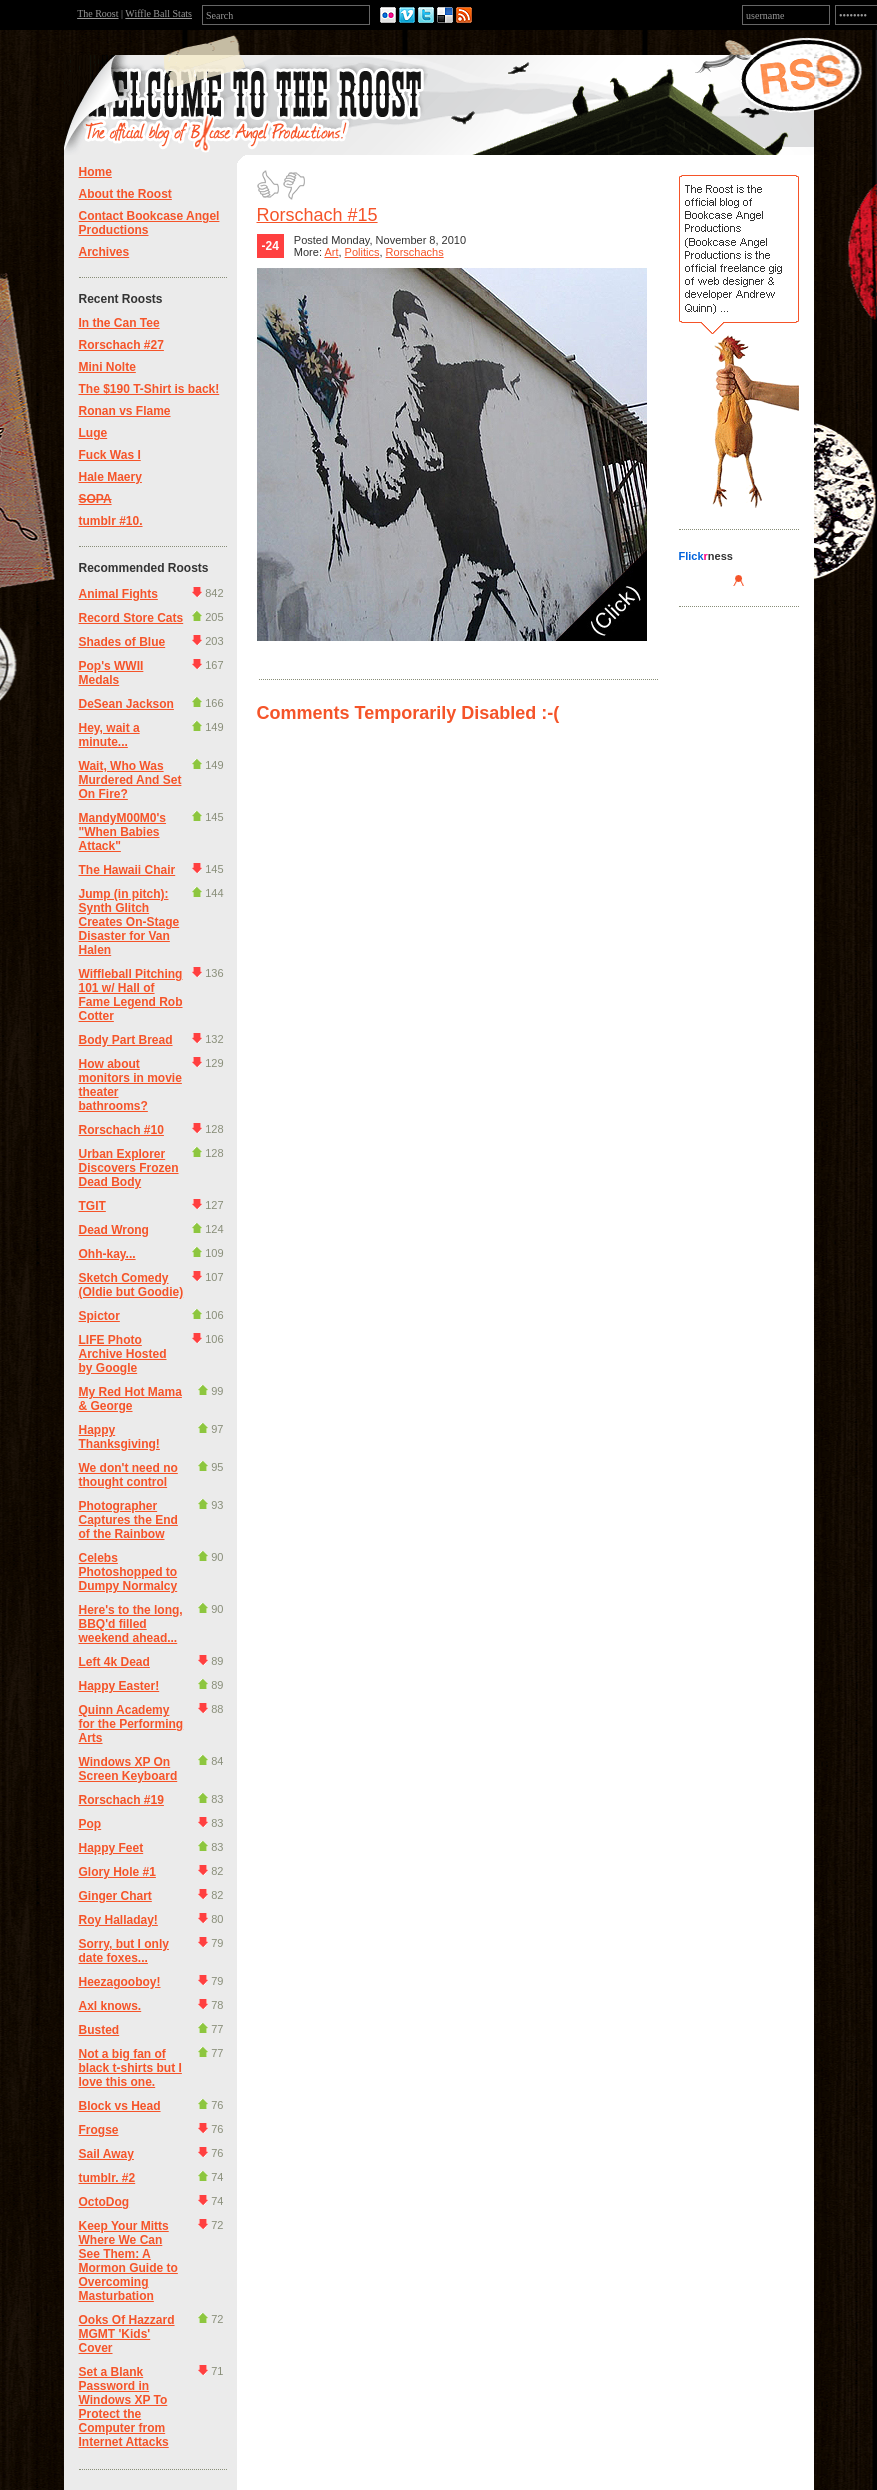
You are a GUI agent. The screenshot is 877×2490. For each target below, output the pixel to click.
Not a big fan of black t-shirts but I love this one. (130, 2068)
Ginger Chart (115, 1896)
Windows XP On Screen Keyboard (128, 1769)
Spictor (99, 1316)
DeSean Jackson (126, 704)
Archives (104, 252)
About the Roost (125, 194)
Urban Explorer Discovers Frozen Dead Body (129, 1168)
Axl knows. (110, 2006)
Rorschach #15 (317, 215)
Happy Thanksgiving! (119, 1437)
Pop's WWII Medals (111, 673)
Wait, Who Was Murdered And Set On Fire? (130, 780)
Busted (99, 2030)
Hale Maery (110, 477)
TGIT (92, 1206)
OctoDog (104, 2202)
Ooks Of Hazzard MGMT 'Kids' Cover (127, 2334)
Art (331, 252)
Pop (90, 1824)
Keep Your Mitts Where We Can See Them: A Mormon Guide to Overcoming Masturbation (128, 2261)
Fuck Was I (110, 455)
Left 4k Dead (114, 1662)
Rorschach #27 (121, 345)
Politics (362, 252)
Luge (93, 433)
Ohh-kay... (107, 1254)
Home (95, 172)
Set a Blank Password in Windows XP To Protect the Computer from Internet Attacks (124, 2407)
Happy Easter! (119, 1686)
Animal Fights (118, 594)
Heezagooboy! (120, 1982)
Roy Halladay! (118, 1920)
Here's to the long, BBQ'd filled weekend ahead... (131, 1624)
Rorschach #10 (121, 1130)
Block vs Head (120, 2106)
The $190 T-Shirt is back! (149, 389)
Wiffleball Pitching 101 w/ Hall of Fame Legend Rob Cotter (131, 995)
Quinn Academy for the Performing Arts (131, 1724)
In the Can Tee (119, 323)
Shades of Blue (122, 642)
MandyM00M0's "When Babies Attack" (123, 832)
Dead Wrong (114, 1230)
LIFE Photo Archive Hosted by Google (123, 1354)
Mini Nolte (107, 367)
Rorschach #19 (121, 1800)
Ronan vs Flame (125, 411)
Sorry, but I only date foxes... (124, 1951)
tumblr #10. (111, 521)
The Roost (97, 13)
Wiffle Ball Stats (158, 13)
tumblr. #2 (107, 2178)
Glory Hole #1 (117, 1872)
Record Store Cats (131, 618)
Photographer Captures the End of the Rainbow (128, 1520)
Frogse (99, 2130)
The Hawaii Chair (127, 870)
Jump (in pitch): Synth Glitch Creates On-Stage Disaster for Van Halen (129, 922)
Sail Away (106, 2154)
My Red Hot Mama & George (130, 1399)
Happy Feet (111, 1848)
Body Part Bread (126, 1040)
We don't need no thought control (128, 1475)
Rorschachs (415, 252)
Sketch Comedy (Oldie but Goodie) (131, 1285)
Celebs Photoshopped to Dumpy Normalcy (128, 1572)
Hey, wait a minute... (109, 735)
